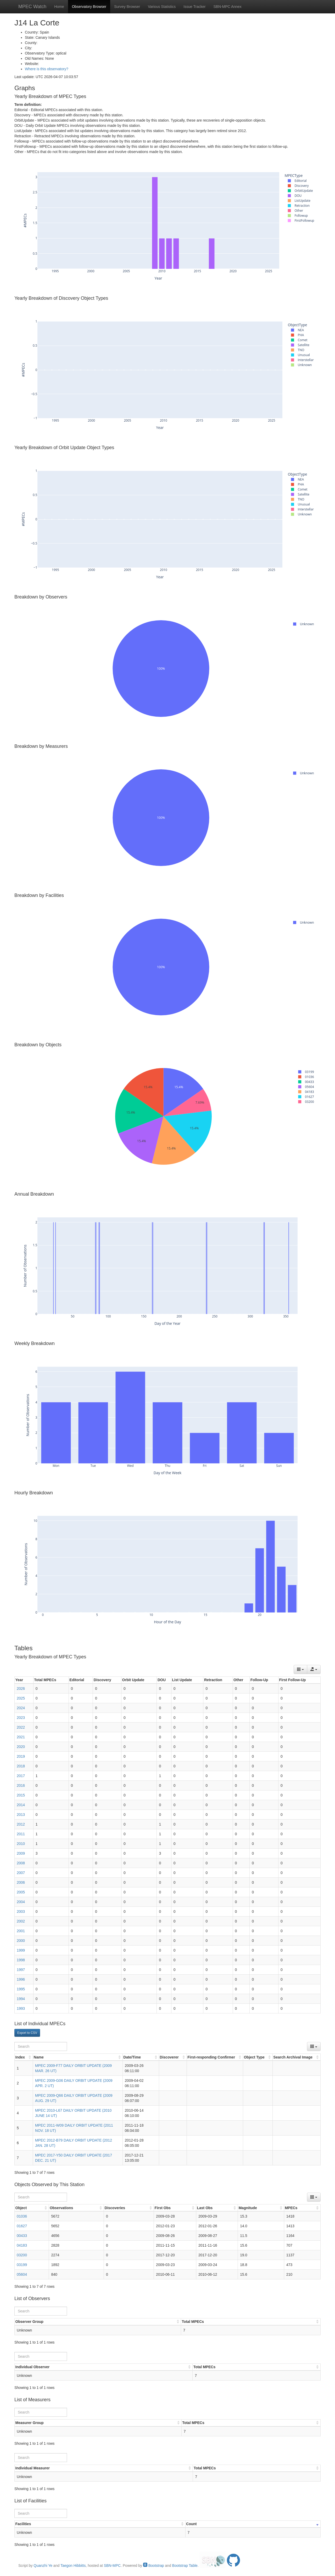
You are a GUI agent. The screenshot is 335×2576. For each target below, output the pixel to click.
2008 (21, 1863)
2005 (21, 1892)
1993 (21, 2008)
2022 (21, 1727)
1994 (21, 1999)
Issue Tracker (194, 6)
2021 (21, 1737)
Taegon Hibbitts (73, 2565)
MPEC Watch (32, 6)
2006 (21, 1882)
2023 (21, 1717)
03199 (22, 2265)
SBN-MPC (112, 2565)
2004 (21, 1902)
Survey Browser (127, 6)
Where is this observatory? (46, 69)
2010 (21, 1844)
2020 (21, 1747)
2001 (21, 1931)
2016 (21, 1785)
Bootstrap (153, 2565)
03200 (22, 2255)
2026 (21, 1688)
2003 (21, 1911)
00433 (22, 2236)
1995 (21, 1989)
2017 (21, 1776)
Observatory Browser (89, 6)
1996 (21, 1979)
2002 (21, 1921)
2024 (21, 1708)
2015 (21, 1795)
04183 (22, 2245)
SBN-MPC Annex (227, 6)
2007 (21, 1873)
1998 (21, 1960)
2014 (21, 1805)
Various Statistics (162, 6)
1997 (21, 1970)
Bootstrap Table (185, 2565)
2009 (21, 1853)
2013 (21, 1814)
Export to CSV (27, 2033)
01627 (22, 2226)
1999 (21, 1950)
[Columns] (300, 1669)
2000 (21, 1940)
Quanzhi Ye (43, 2565)
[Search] (40, 2046)
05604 (22, 2274)
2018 (21, 1766)
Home (59, 6)
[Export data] (314, 1669)
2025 (21, 1698)
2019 (21, 1756)
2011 (21, 1834)
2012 (21, 1824)
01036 (22, 2216)
